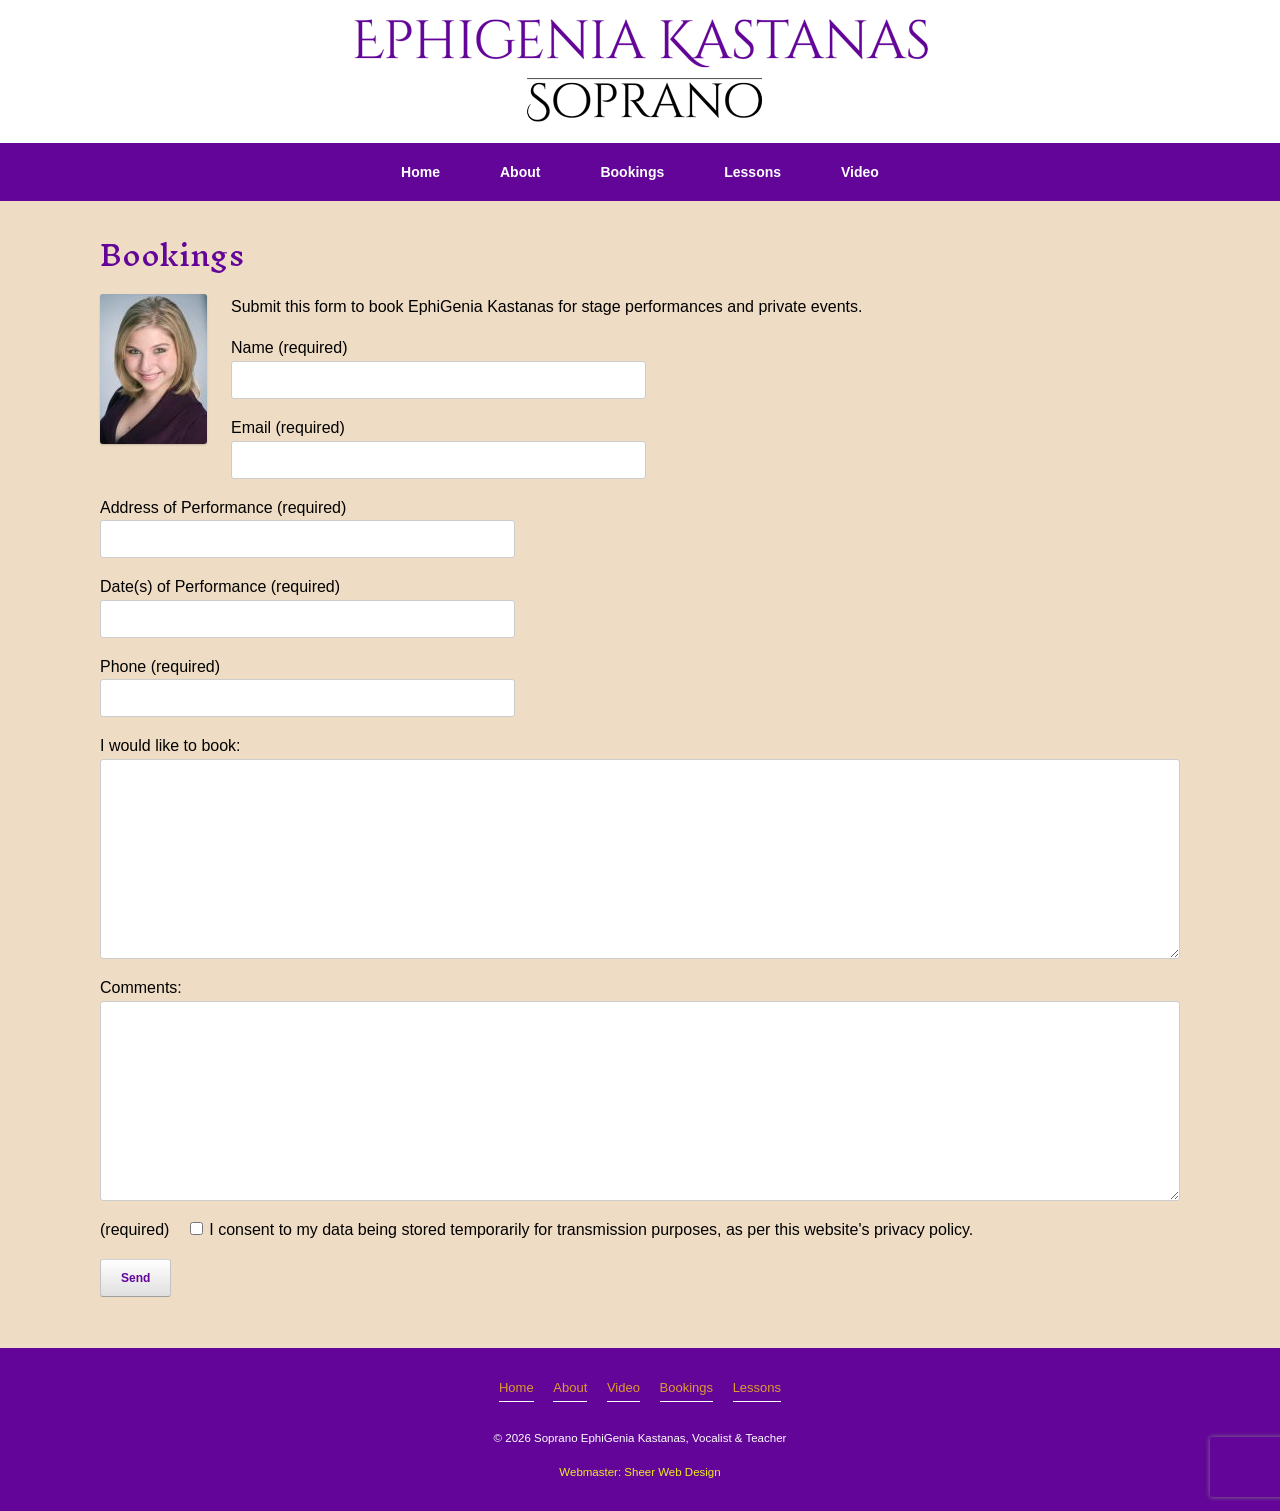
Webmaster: (590, 1472)
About (520, 172)
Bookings (632, 172)
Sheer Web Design (672, 1472)
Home (420, 172)
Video (860, 172)
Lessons (752, 172)
